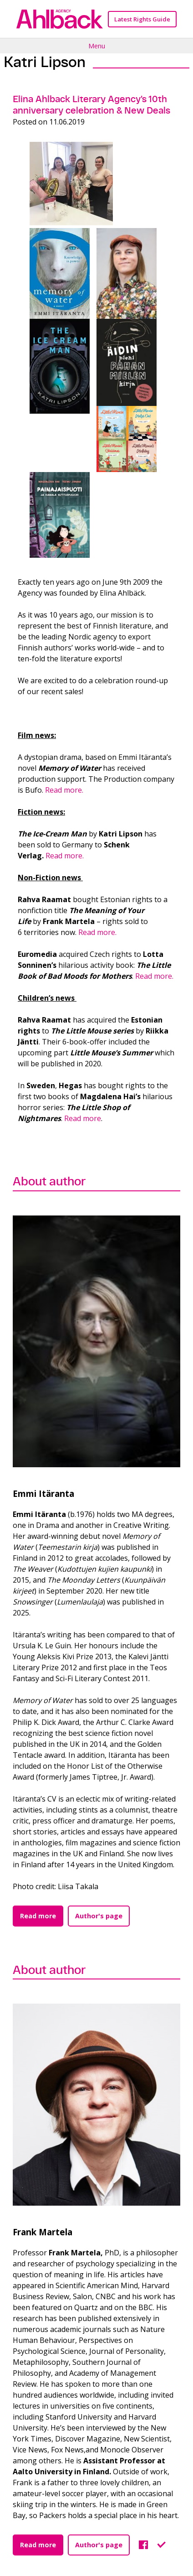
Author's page (98, 1915)
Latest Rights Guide (142, 19)
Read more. (64, 790)
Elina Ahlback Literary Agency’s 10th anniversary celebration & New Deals (91, 104)
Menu (96, 45)
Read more (82, 1118)
